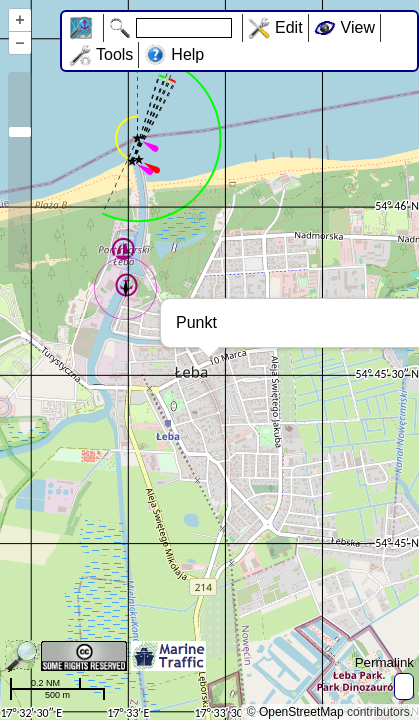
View (358, 27)
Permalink (384, 662)
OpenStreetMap (301, 712)
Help (187, 54)
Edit (289, 27)
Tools (114, 54)
